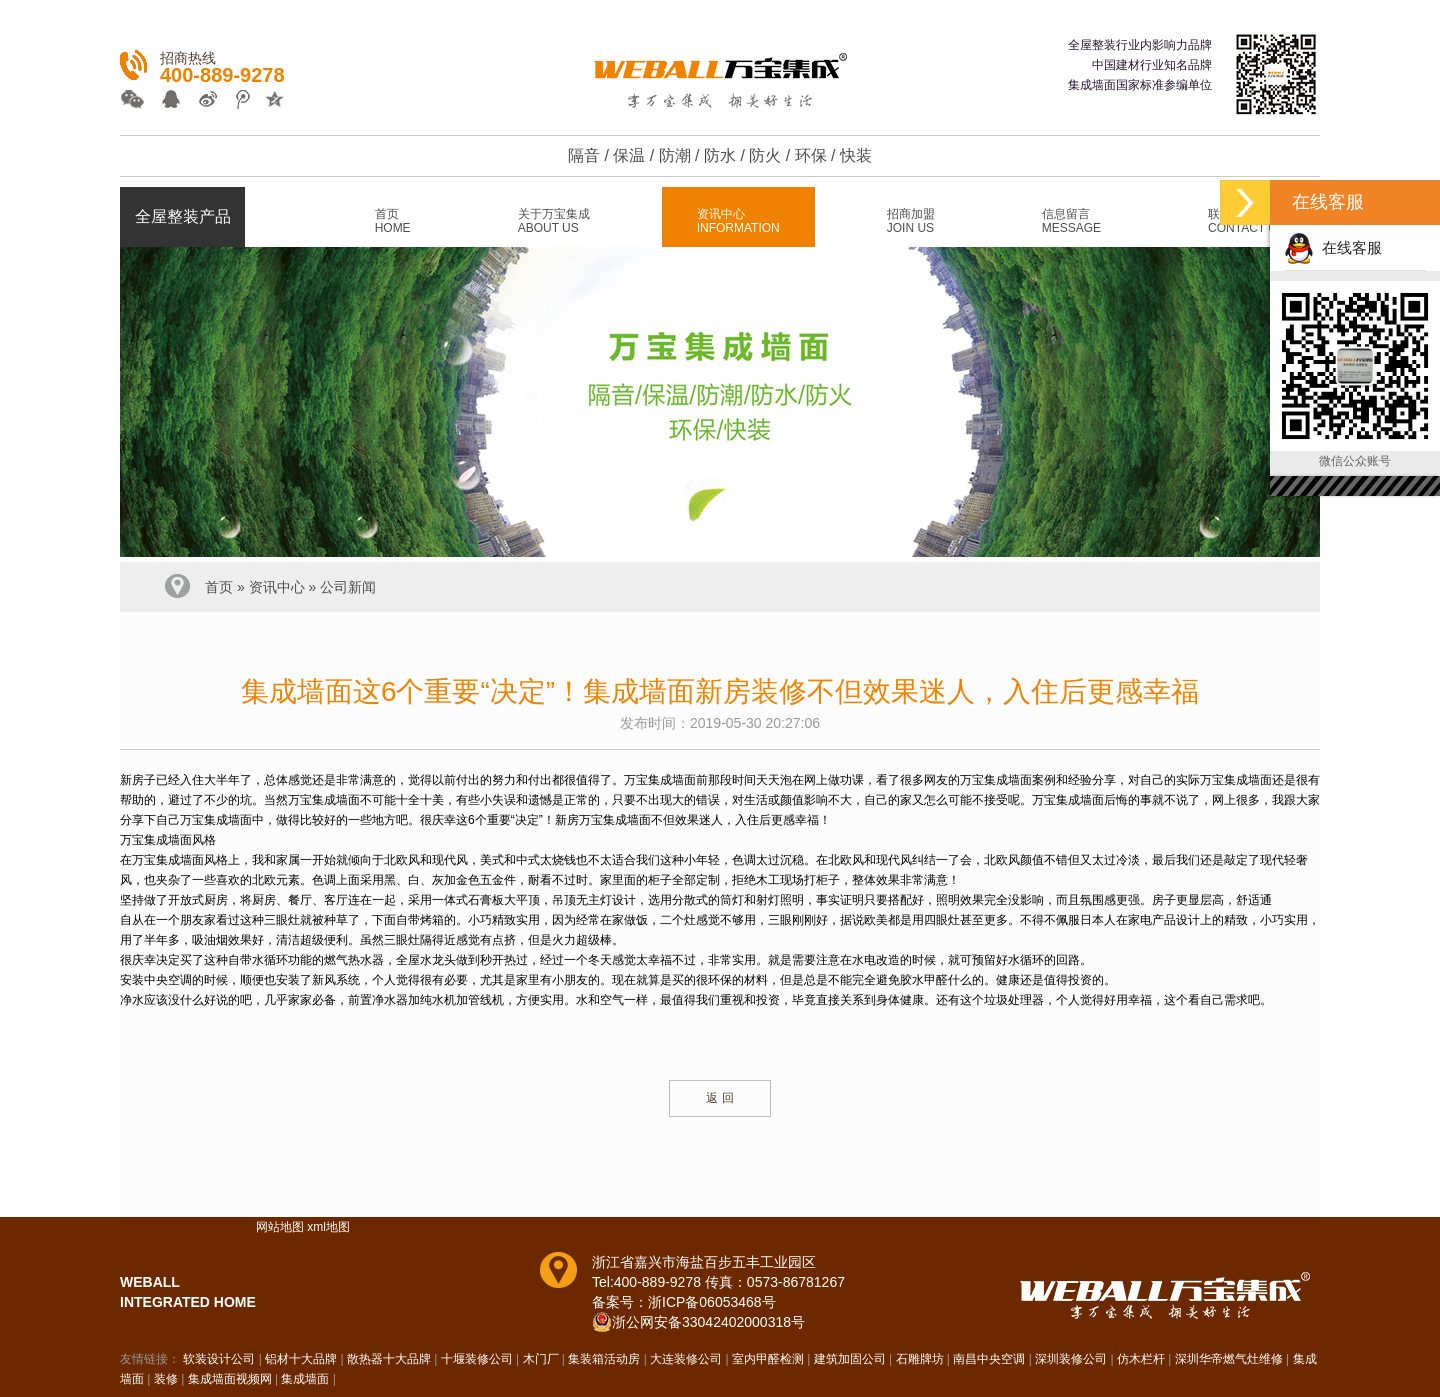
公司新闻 (348, 587)
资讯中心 (277, 587)
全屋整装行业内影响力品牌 (1140, 45)
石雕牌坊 (920, 1359)
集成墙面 (305, 1379)
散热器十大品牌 (389, 1359)
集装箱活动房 (604, 1359)
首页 (219, 587)
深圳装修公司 (1071, 1359)
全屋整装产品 (183, 216)
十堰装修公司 (477, 1359)
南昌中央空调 (989, 1359)
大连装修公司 (686, 1359)
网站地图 (280, 1227)
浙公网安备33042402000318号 (708, 1322)
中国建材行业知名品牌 (1152, 65)
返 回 (719, 1098)
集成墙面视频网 (230, 1379)
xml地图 (328, 1227)
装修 (166, 1379)
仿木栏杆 (1141, 1359)
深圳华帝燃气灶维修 (1229, 1359)
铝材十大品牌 (301, 1359)
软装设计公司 (219, 1359)
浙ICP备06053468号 (712, 1302)
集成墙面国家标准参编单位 (1140, 85)
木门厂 (541, 1359)
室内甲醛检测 (768, 1359)
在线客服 (1333, 247)
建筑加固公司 (850, 1359)
